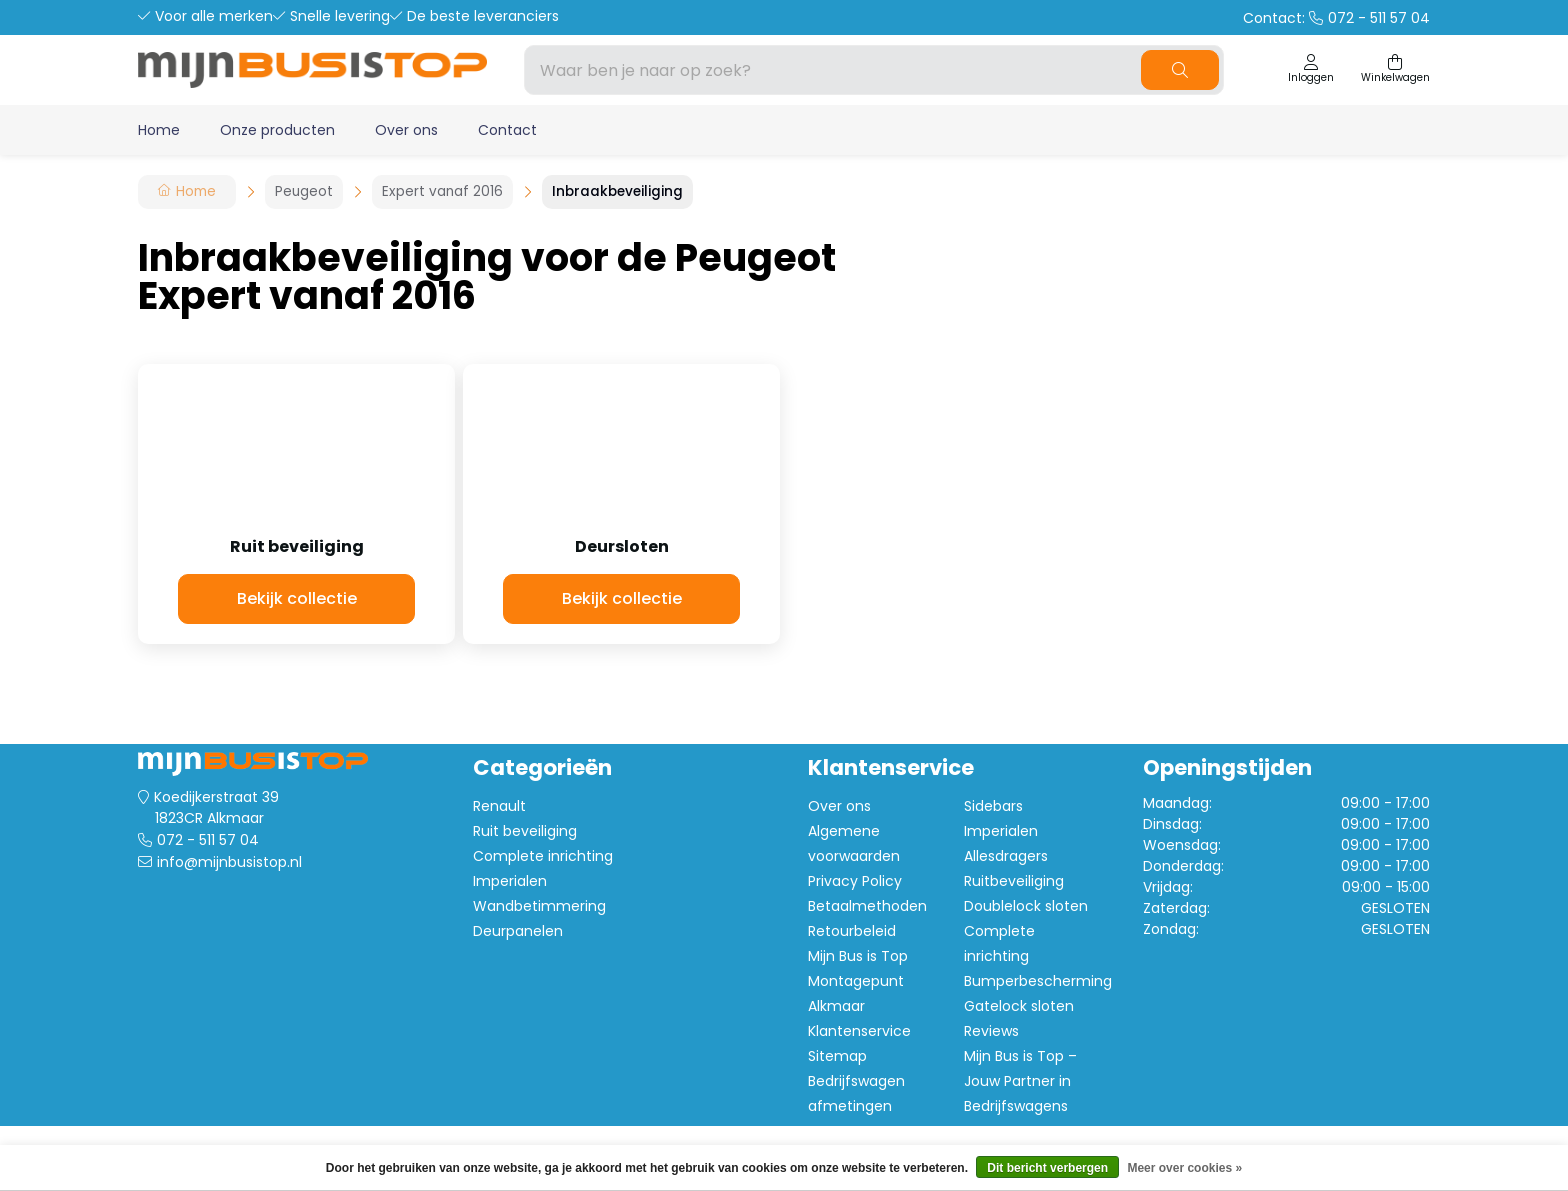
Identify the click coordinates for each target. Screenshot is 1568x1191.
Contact (507, 130)
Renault (499, 806)
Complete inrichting (543, 856)
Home (159, 130)
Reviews (991, 1031)
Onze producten (277, 130)
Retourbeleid (852, 931)
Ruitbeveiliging (1014, 881)
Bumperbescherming (1038, 981)
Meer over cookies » (1184, 1168)
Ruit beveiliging (525, 831)
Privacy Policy (855, 881)
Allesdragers (1006, 856)
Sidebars (993, 806)
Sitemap (837, 1056)
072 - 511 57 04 (208, 840)
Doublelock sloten (1026, 906)
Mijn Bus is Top (858, 956)
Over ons (406, 130)
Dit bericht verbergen (1047, 1168)
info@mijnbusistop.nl (229, 862)
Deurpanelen (518, 931)
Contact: (1336, 18)
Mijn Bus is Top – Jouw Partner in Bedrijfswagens (1020, 1081)
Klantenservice (859, 1031)
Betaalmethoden (867, 906)
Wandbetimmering (539, 906)
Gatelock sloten (1019, 1006)
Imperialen (510, 881)
